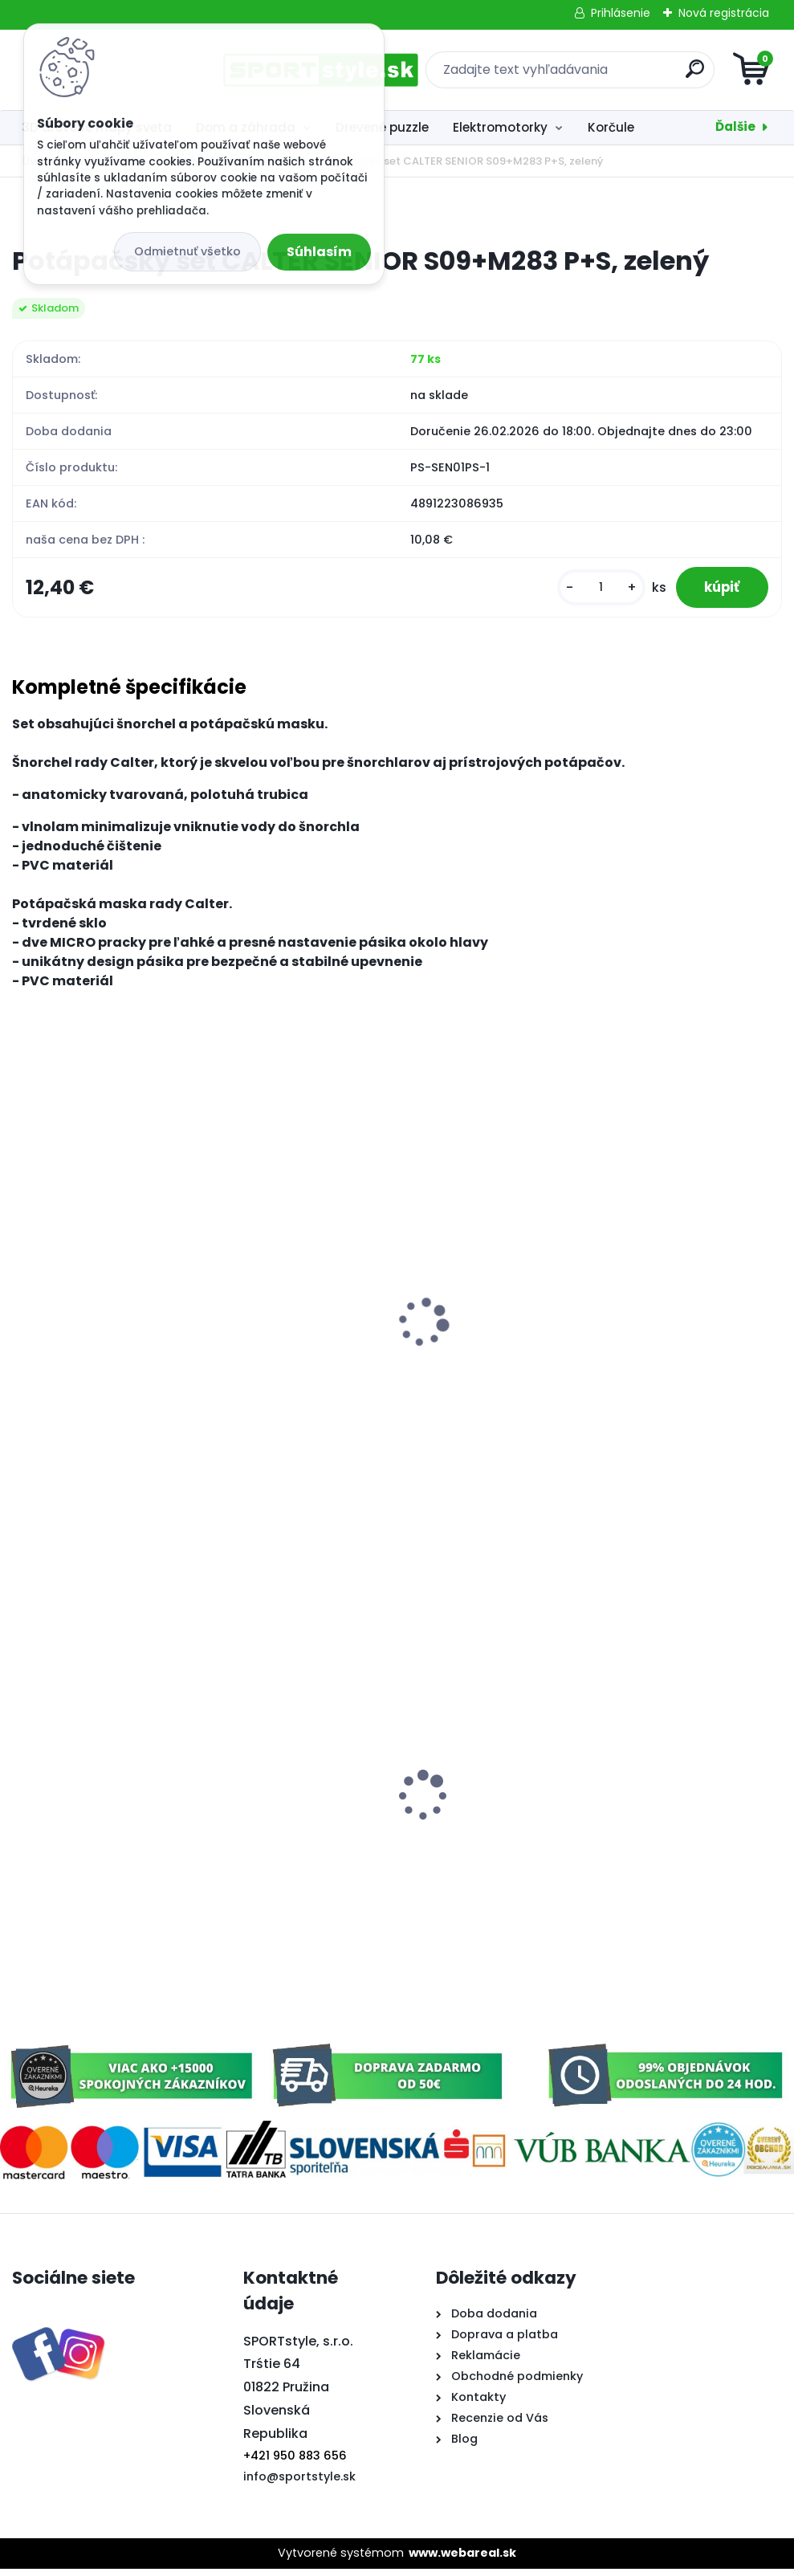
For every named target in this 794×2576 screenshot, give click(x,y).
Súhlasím (319, 252)
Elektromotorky (500, 127)
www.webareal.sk (462, 2560)
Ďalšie (735, 126)
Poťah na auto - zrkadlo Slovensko (652, 1773)
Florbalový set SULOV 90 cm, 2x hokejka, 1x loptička (119, 1834)
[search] (589, 75)
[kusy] (592, 590)
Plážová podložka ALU (351, 1351)
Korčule (611, 127)
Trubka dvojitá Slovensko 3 (367, 1826)
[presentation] (23, 1310)
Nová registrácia (723, 13)
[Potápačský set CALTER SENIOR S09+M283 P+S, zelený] (397, 211)
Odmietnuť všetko (187, 251)
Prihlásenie (620, 13)
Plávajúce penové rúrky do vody (123, 1351)
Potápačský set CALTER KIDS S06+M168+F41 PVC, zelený (634, 1359)
